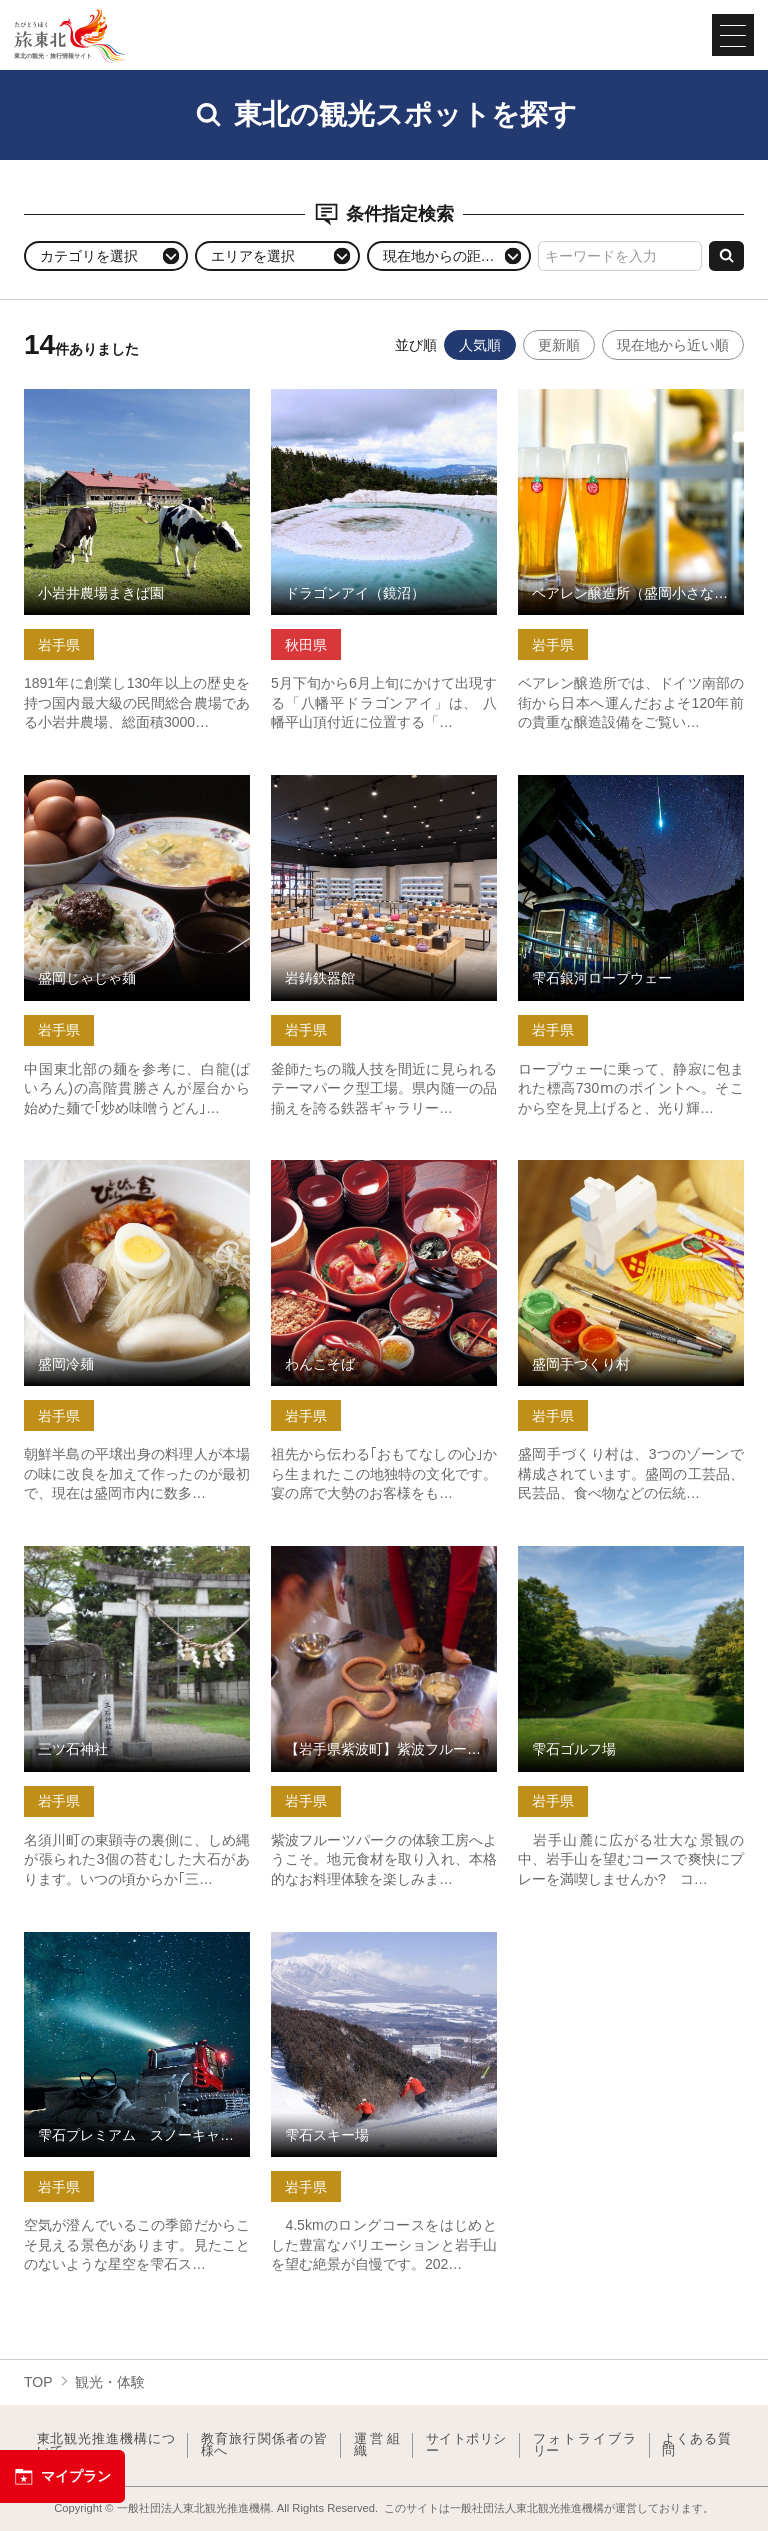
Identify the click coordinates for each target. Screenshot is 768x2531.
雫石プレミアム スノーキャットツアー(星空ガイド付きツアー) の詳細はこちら (137, 1957)
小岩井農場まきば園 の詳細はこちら (137, 405)
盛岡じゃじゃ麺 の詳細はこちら (124, 783)
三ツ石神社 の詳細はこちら (110, 1554)
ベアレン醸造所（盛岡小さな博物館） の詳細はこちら (631, 405)
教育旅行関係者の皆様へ (264, 2445)
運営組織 (377, 2445)
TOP (38, 2382)
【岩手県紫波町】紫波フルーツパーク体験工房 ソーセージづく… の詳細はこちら (384, 1571)
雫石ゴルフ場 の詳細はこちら (611, 1554)
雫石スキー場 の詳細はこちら (364, 1940)
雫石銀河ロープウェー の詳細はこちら (631, 791)
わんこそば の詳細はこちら (357, 1168)
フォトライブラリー (585, 2445)
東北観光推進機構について (106, 2445)
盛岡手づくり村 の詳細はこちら (618, 1168)
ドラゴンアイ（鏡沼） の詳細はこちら (384, 405)
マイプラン (62, 2477)
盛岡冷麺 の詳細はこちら (103, 1168)
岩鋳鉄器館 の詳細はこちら (357, 783)
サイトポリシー (466, 2445)
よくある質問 (696, 2445)
